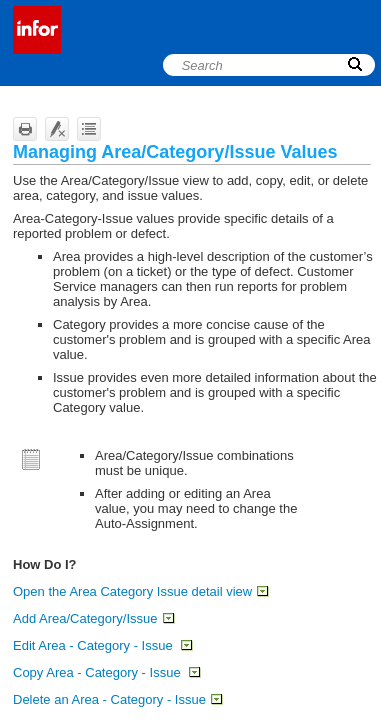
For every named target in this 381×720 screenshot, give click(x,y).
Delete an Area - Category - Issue (117, 699)
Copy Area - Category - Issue (106, 672)
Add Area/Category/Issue (93, 618)
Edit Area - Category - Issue (102, 645)
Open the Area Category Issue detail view (140, 591)
